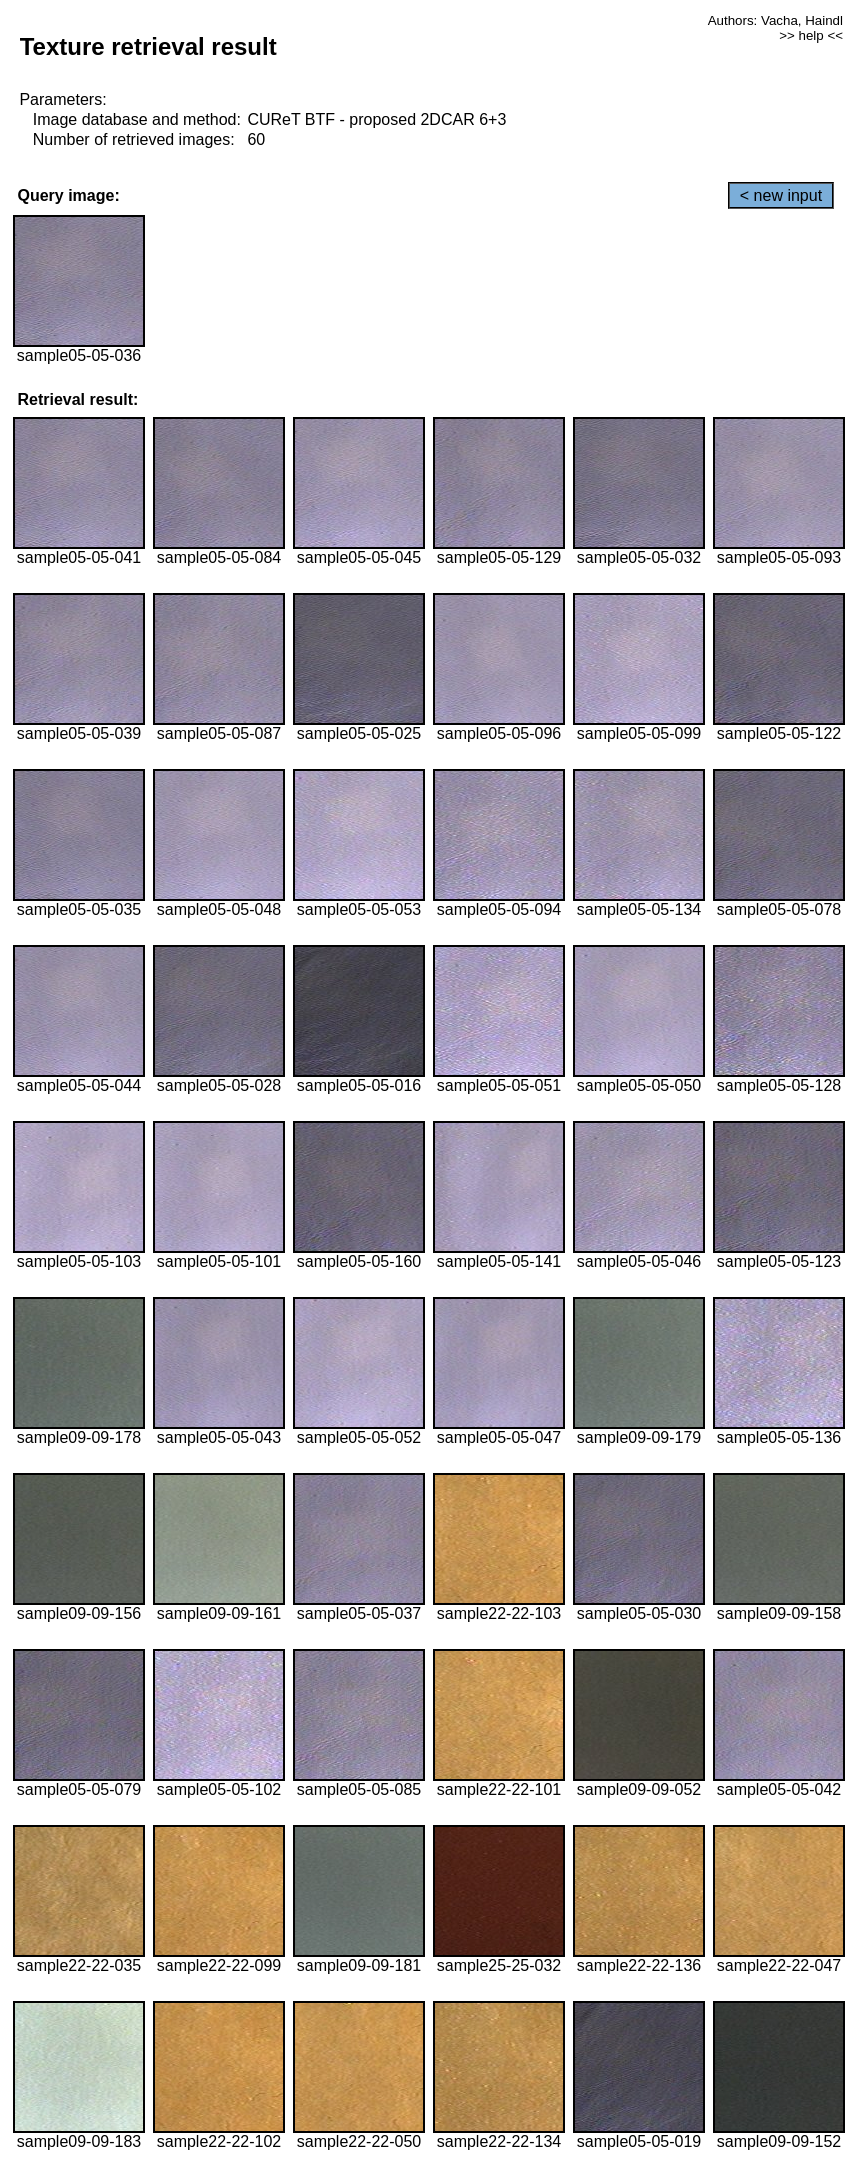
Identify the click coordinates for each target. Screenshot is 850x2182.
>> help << (811, 35)
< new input (781, 195)
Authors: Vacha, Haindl (775, 20)
